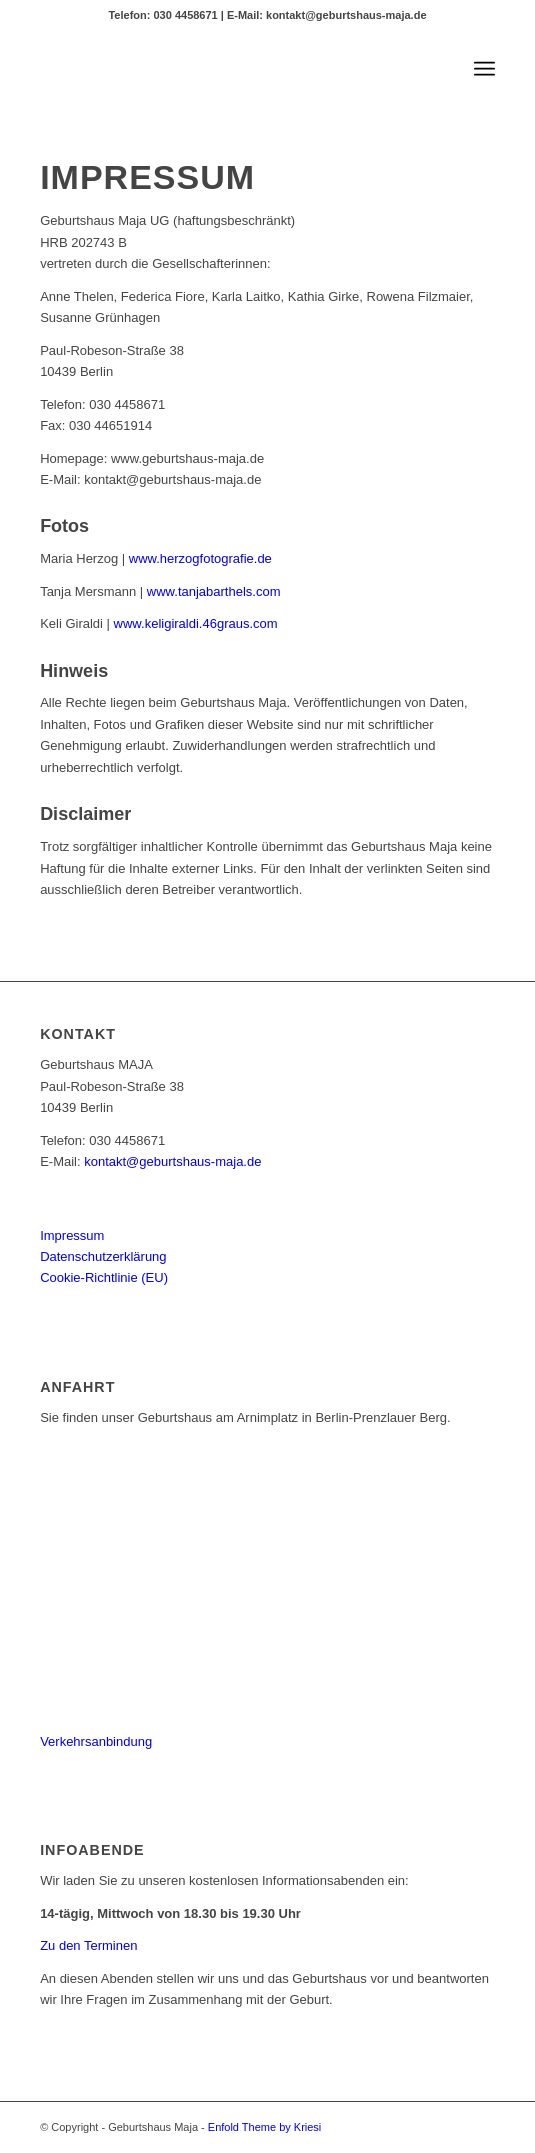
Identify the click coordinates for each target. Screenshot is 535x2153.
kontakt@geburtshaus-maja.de (172, 1161)
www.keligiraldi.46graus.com (196, 623)
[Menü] (484, 69)
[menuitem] (484, 69)
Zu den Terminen (88, 1945)
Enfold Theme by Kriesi (265, 2127)
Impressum (72, 1235)
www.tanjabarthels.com (214, 591)
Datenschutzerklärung (103, 1256)
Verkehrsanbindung (96, 1741)
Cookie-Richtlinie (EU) (104, 1277)
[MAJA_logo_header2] (222, 69)
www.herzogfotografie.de (200, 558)
